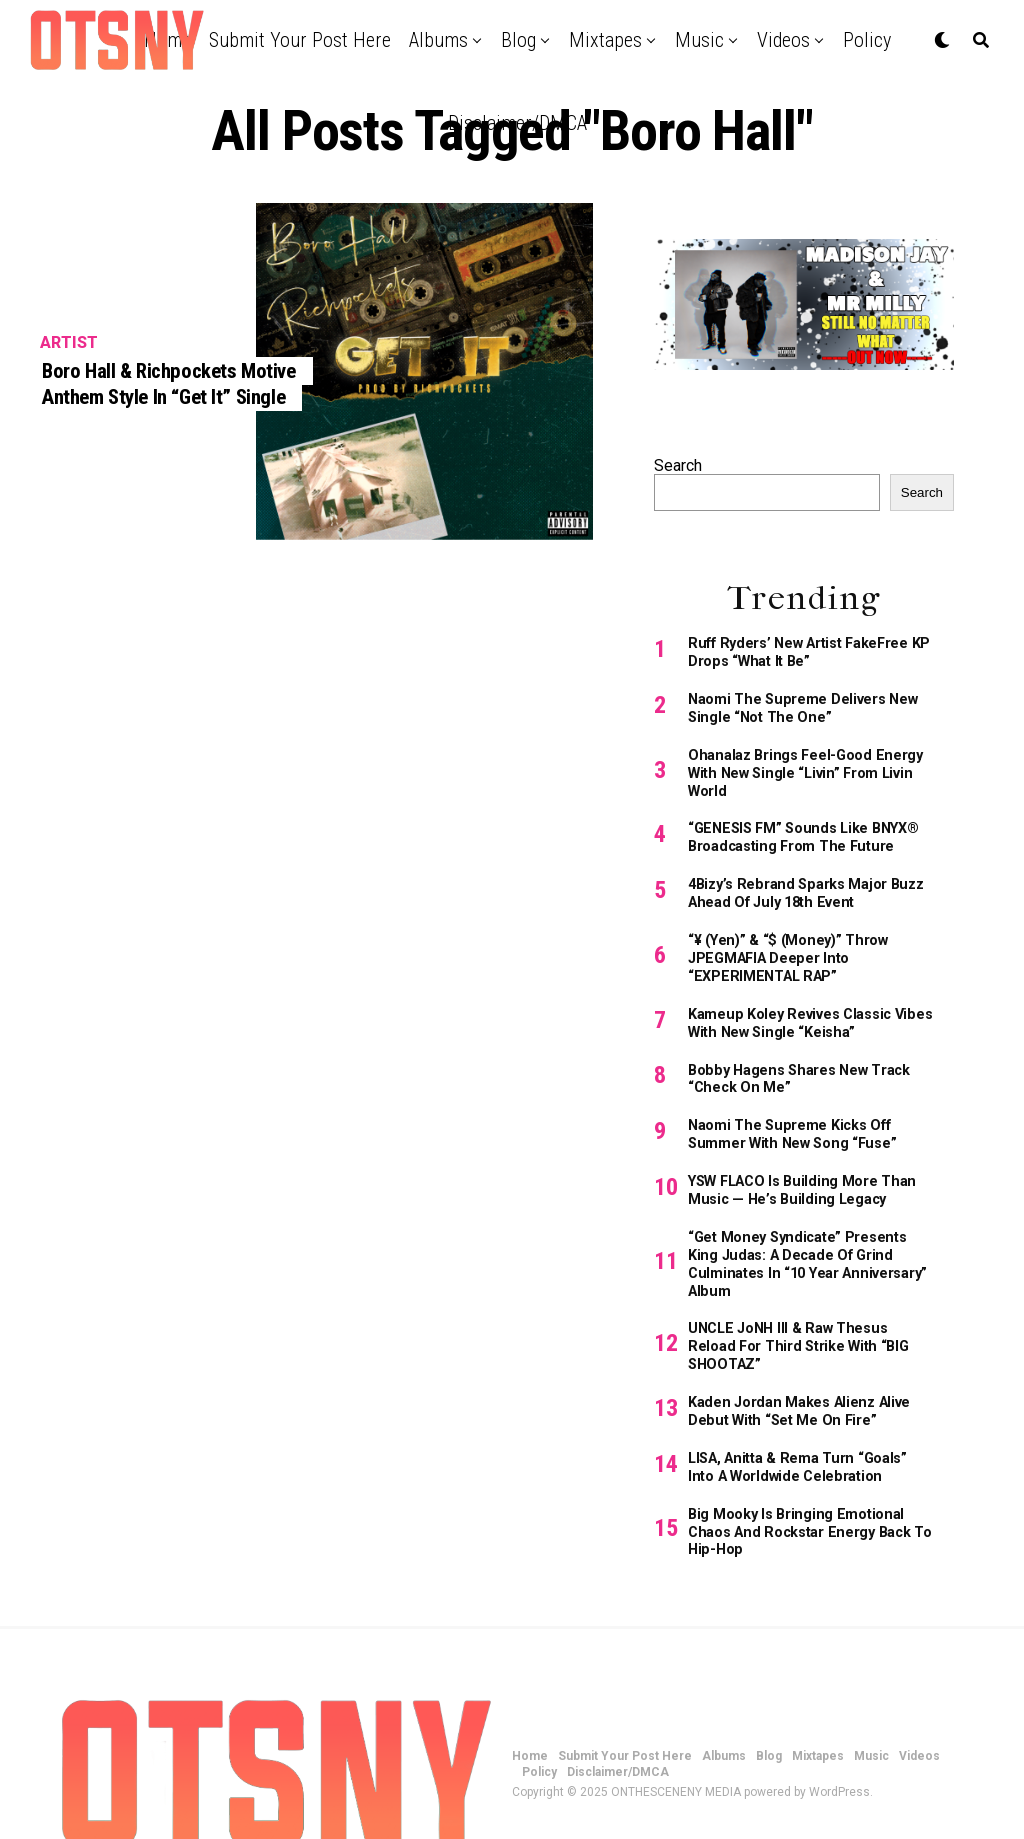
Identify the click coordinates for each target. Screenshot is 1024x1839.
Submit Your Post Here (300, 40)
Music (699, 40)
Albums (438, 40)
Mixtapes (605, 40)
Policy (867, 40)
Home (530, 1707)
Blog (518, 40)
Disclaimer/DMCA (517, 123)
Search (678, 465)
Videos (783, 40)
